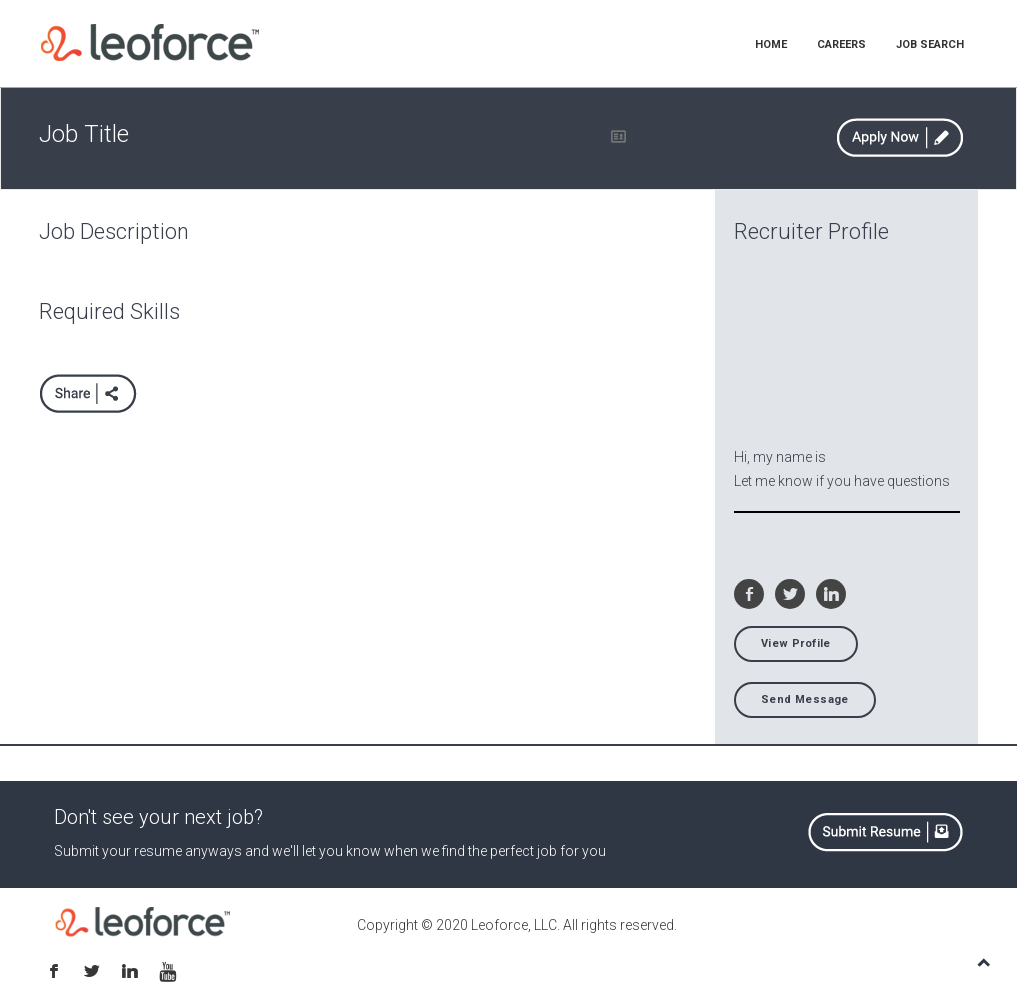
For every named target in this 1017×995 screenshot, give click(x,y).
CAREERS (841, 44)
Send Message (805, 699)
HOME (771, 44)
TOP (984, 962)
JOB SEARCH (930, 44)
